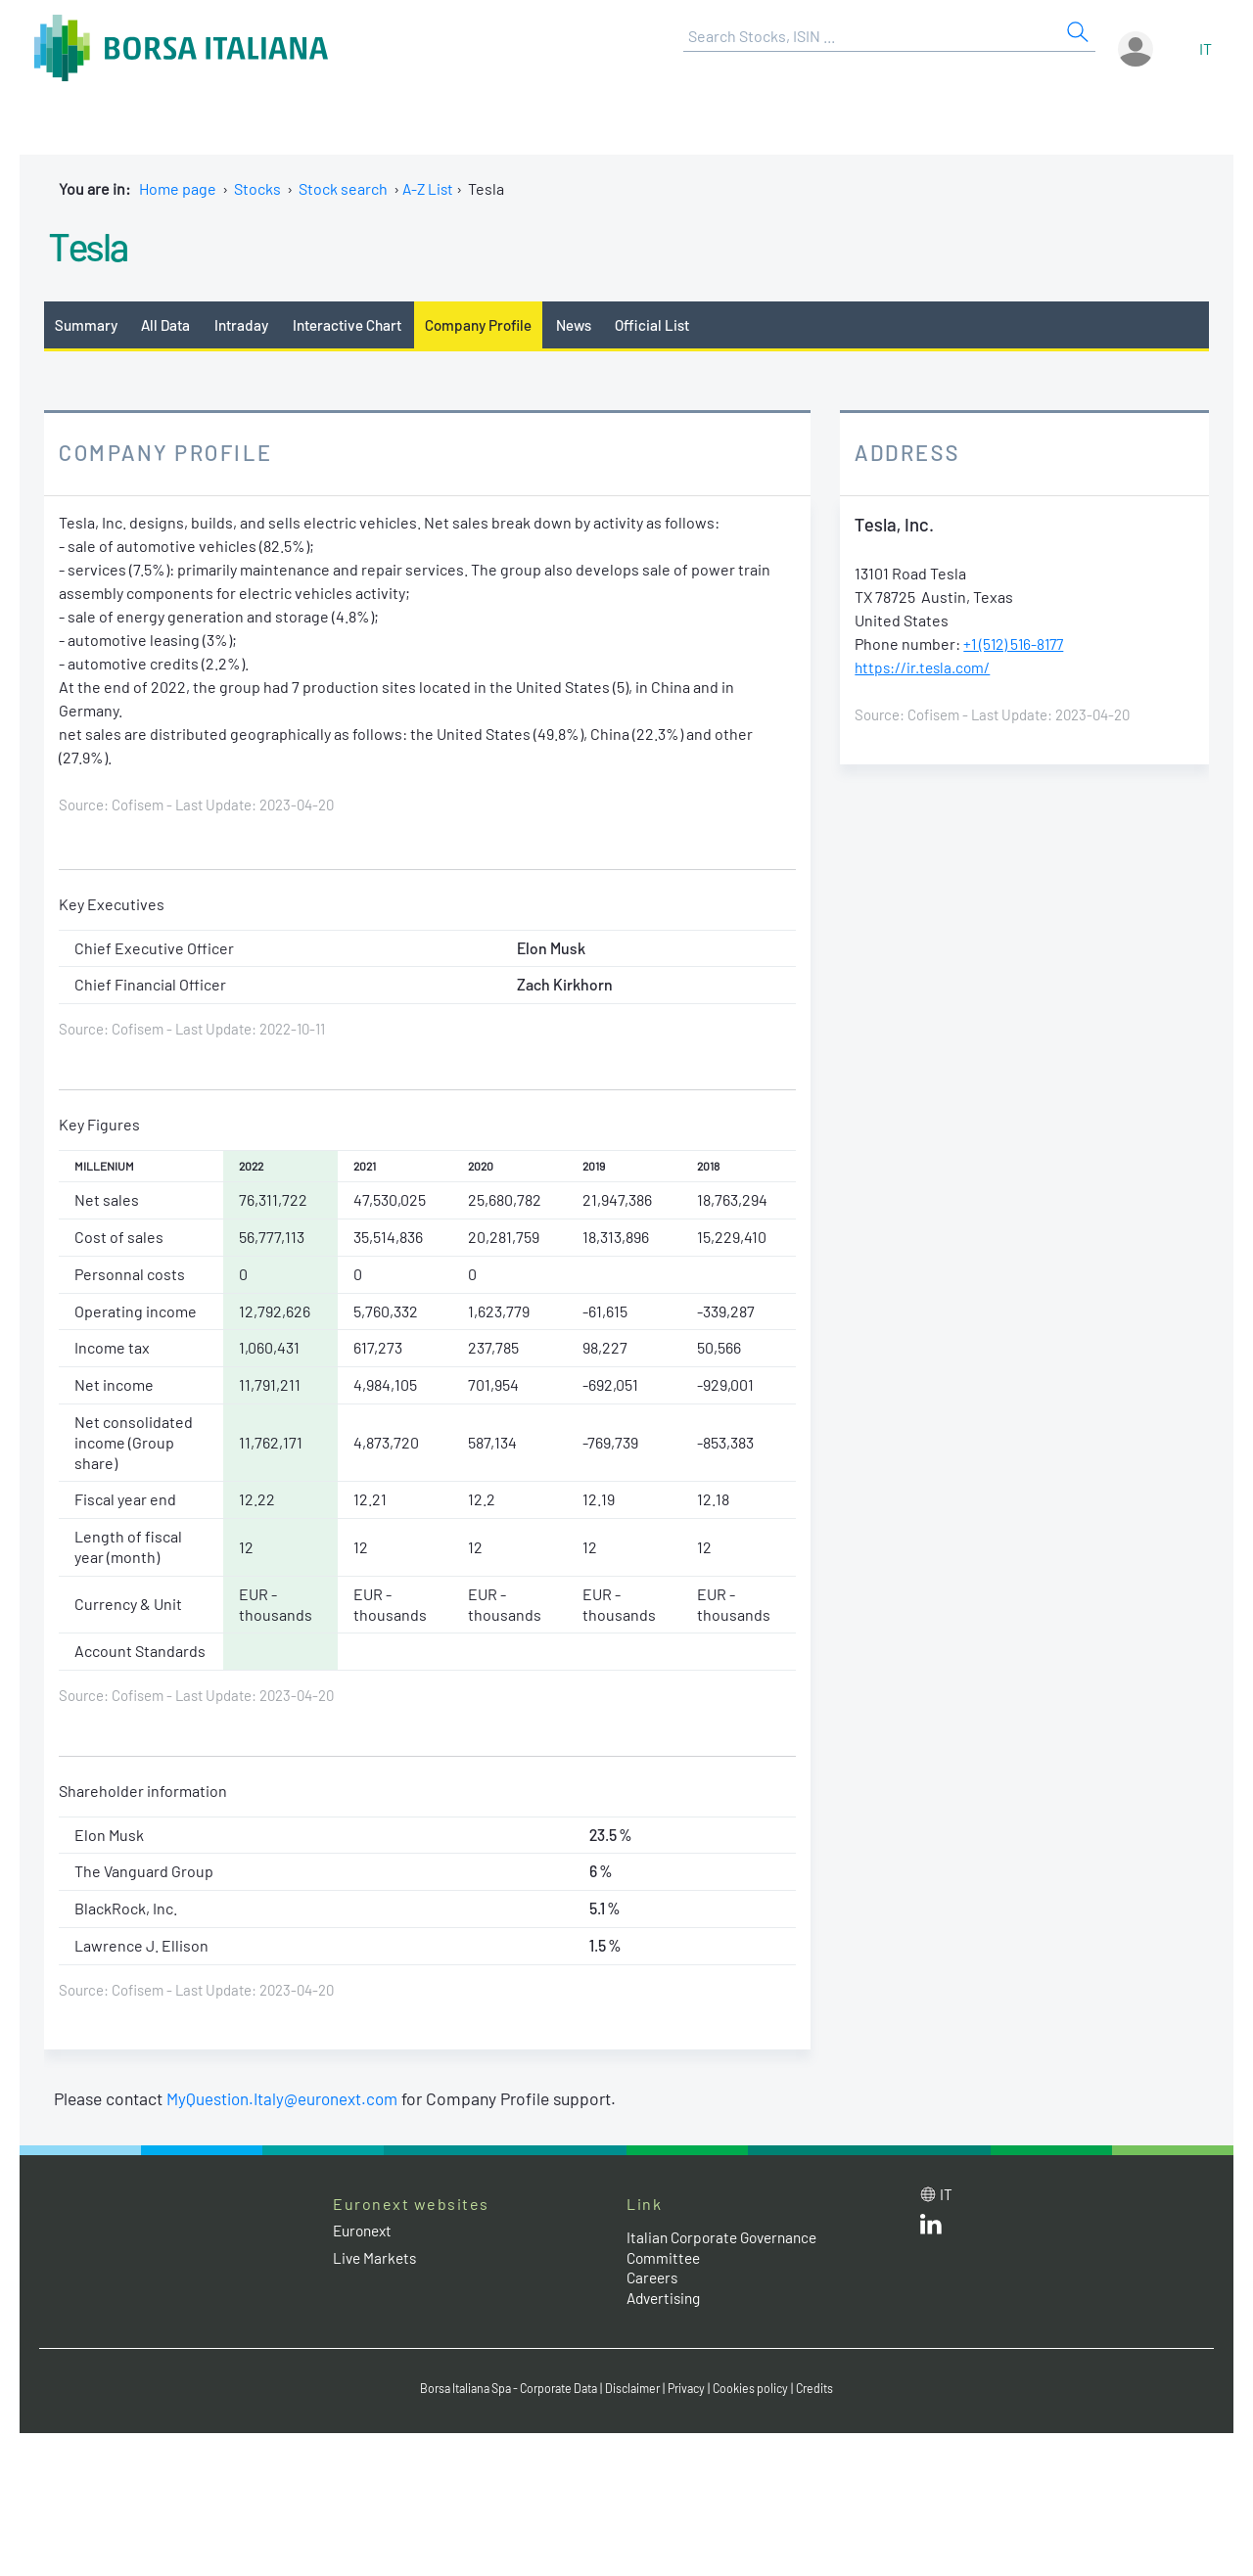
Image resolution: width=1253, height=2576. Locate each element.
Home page (177, 188)
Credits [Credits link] (830, 2390)
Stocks (257, 188)
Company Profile (493, 324)
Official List (674, 324)
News (593, 324)
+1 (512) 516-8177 (1016, 645)
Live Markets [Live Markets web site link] (376, 2258)
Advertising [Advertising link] (666, 2299)
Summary (87, 324)
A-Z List (429, 188)
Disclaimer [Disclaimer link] (637, 2390)
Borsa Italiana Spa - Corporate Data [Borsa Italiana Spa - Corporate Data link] (501, 2390)
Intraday (248, 324)
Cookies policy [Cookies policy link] (762, 2390)
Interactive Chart (356, 324)
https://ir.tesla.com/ (925, 669)
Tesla (95, 243)
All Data (170, 324)
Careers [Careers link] (653, 2279)
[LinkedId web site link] (931, 2230)
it (1205, 48)
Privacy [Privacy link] (695, 2390)
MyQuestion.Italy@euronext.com (285, 2100)
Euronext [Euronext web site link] (365, 2232)
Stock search (343, 188)
